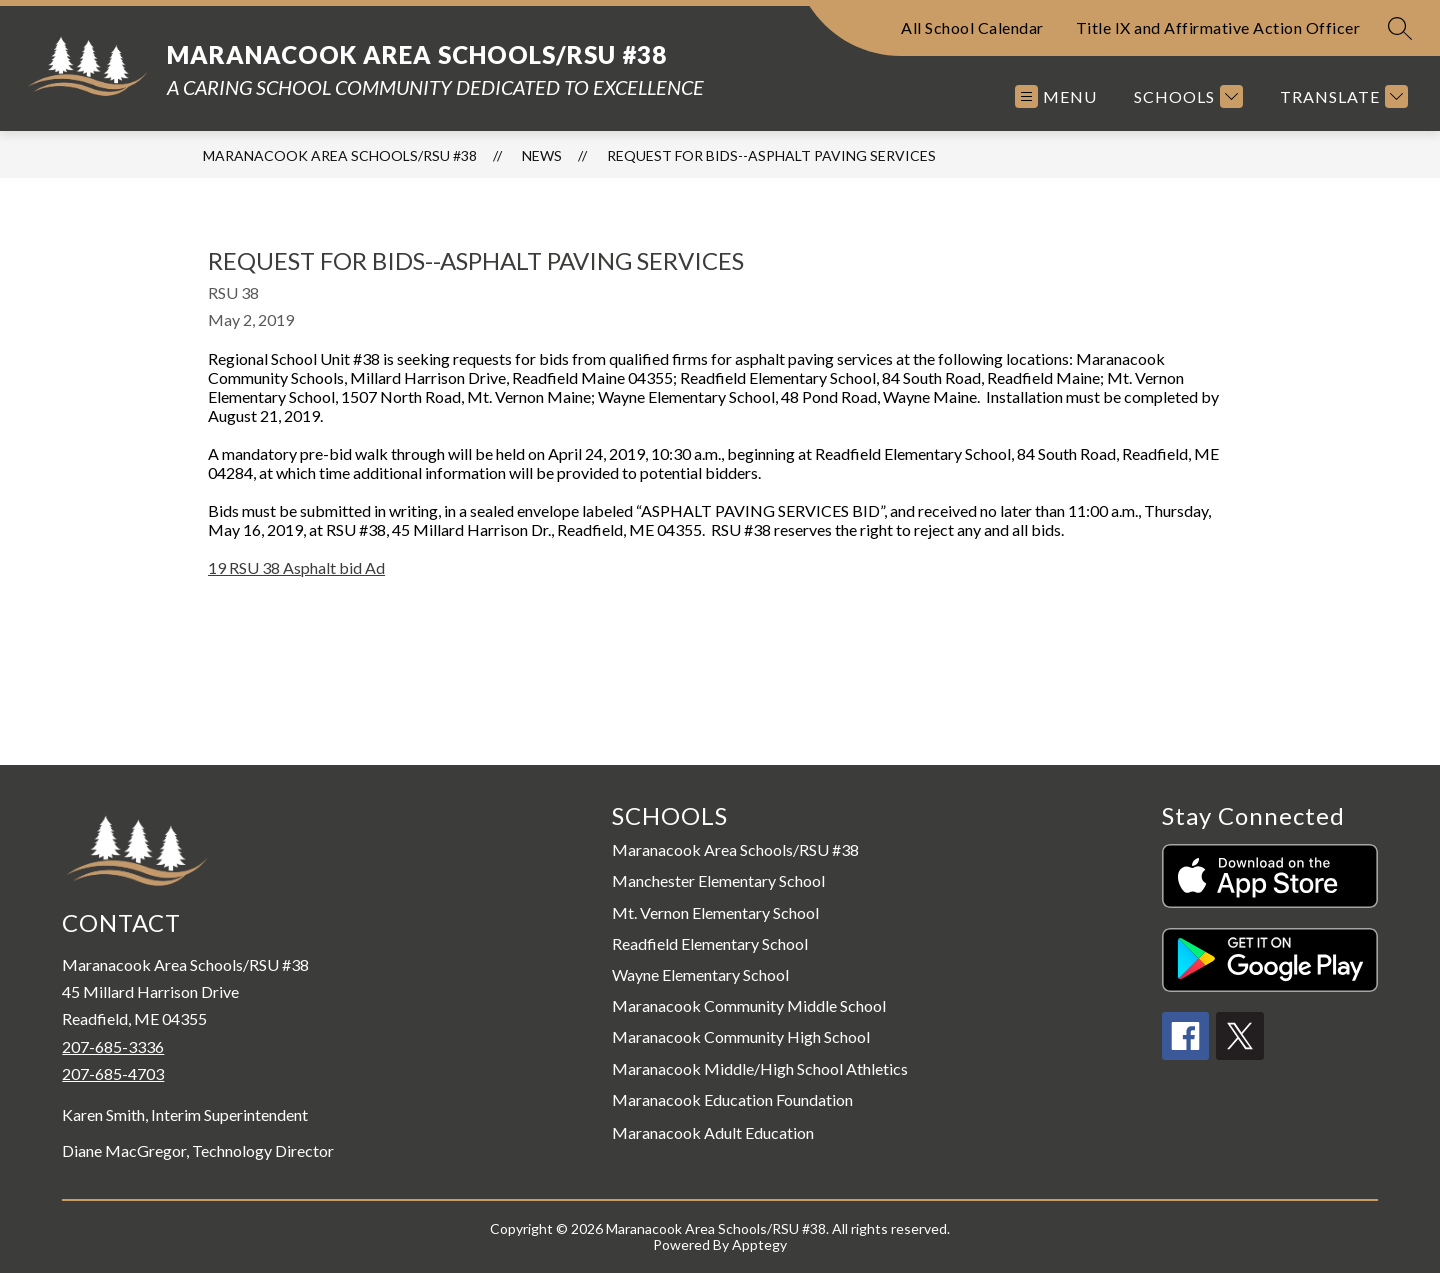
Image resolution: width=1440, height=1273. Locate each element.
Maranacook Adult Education (713, 1133)
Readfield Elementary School (710, 943)
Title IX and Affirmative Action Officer (1218, 27)
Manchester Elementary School (718, 880)
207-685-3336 (113, 1046)
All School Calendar (972, 27)
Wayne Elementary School (700, 974)
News (542, 155)
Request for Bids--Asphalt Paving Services (771, 155)
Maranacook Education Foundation (732, 1099)
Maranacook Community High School (741, 1036)
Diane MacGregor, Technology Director (198, 1151)
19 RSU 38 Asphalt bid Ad (296, 567)
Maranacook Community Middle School (749, 1005)
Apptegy (759, 1244)
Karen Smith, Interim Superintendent (185, 1115)
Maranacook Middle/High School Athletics (760, 1068)
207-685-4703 (113, 1073)
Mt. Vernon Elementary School (715, 912)
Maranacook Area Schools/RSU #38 (340, 155)
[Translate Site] (1341, 96)
